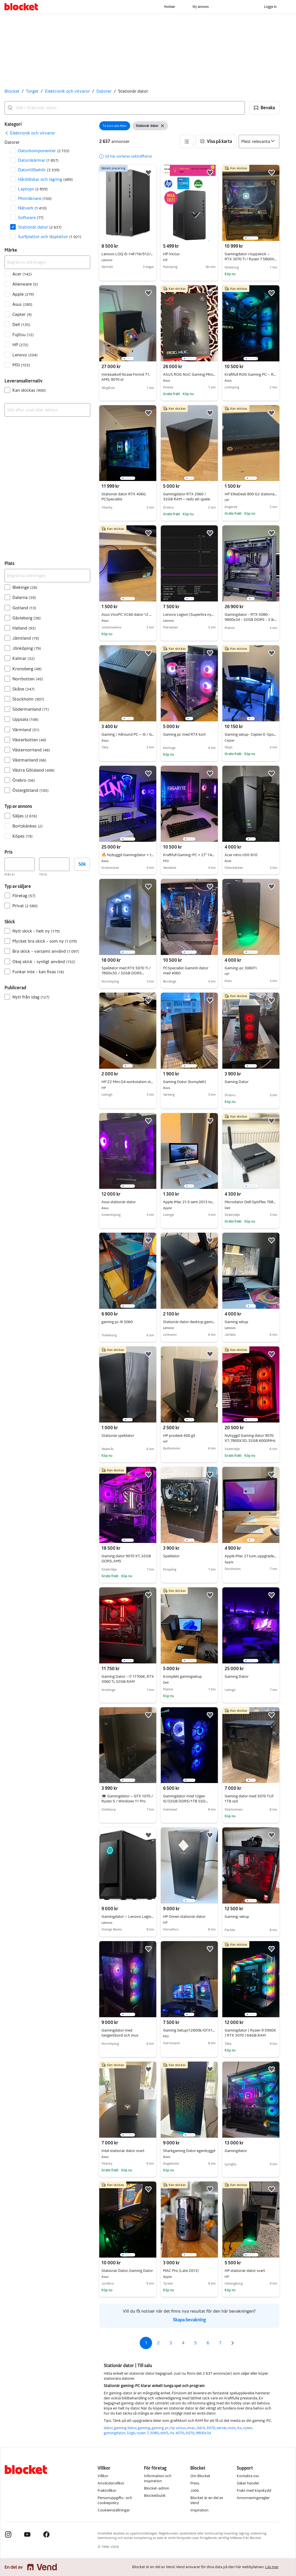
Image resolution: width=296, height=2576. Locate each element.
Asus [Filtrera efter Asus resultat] (22, 304)
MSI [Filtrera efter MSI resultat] (21, 365)
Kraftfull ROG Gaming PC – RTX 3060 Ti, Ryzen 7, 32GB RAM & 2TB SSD (251, 374)
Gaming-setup (237, 1916)
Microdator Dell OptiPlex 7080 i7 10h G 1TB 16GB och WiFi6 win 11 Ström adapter (251, 1202)
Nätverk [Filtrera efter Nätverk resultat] (32, 208)
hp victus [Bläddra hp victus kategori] (178, 2427)
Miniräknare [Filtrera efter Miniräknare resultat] (35, 198)
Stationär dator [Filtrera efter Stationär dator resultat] (40, 227)
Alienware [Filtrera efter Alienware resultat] (25, 284)
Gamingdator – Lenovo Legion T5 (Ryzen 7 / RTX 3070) (127, 1916)
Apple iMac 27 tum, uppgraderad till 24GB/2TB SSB (251, 1556)
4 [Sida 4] (183, 2342)
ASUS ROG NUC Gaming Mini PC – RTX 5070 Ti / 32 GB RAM (189, 374)
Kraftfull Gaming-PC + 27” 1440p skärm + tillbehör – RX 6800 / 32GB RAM (189, 855)
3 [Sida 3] (171, 2342)
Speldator (171, 1556)
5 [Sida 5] (195, 2342)
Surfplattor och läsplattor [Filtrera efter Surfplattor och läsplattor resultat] (49, 236)
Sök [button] (82, 864)
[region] (250, 203)
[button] (264, 108)
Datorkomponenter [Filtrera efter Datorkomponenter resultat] (43, 150)
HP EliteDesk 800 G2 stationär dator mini (251, 494)
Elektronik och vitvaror (67, 91)
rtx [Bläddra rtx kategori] (239, 2427)
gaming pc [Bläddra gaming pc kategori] (160, 2427)
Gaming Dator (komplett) (189, 1081)
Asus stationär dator (127, 1202)
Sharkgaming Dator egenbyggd (189, 2150)
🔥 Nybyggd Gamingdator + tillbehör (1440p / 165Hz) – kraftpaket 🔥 (127, 855)
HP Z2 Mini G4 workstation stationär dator (127, 1081)
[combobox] (124, 108)
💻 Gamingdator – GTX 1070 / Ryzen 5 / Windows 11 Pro (127, 1799)
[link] (29, 133)
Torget (32, 91)
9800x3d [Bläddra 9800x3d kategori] (203, 2433)
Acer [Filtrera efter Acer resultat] (22, 274)
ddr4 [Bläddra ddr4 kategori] (201, 2427)
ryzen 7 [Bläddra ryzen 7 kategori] (142, 2433)
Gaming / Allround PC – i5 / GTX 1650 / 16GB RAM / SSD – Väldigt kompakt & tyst (127, 734)
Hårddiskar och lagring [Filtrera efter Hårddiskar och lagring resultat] (45, 179)
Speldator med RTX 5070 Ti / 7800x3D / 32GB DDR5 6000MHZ (126, 973)
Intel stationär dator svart (127, 2150)
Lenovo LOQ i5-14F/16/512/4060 (127, 254)
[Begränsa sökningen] (47, 262)
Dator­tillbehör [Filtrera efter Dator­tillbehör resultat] (39, 169)
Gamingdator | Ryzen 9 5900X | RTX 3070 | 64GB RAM (250, 2033)
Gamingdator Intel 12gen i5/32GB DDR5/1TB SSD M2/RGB (185, 1801)
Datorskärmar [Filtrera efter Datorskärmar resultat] (38, 160)
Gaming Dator (236, 1081)
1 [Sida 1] (146, 2342)
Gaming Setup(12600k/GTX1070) (189, 2030)
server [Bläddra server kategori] (221, 2427)
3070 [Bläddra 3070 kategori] (210, 2427)
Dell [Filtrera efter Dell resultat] (21, 324)
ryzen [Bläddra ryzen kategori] (247, 2427)
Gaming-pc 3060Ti (251, 968)
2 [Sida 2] (158, 2342)
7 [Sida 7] (220, 2342)
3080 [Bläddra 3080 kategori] (154, 2433)
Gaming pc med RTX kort (184, 734)
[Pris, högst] (54, 864)
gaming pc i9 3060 (117, 1321)
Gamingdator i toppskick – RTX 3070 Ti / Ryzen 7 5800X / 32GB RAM (251, 259)
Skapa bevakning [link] (189, 2319)
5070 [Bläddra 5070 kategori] (190, 2433)
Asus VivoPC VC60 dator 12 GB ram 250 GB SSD (127, 614)
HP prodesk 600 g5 (189, 1435)
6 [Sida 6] (208, 2342)
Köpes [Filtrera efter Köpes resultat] (22, 836)
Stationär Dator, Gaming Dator (127, 2270)
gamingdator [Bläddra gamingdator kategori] (114, 2433)
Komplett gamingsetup (189, 1676)
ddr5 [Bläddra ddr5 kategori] (164, 2433)
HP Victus (189, 254)
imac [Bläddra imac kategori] (191, 2427)
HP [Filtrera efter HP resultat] (20, 344)
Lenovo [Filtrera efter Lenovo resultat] (25, 354)
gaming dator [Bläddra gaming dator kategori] (125, 2427)
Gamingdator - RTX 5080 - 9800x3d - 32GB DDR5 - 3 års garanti (251, 619)
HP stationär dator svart (251, 2270)
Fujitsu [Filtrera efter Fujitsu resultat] (23, 334)
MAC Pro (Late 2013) (189, 2270)
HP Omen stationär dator (189, 1916)
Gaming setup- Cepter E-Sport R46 (251, 734)
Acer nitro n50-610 (251, 855)
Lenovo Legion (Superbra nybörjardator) (189, 614)
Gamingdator (236, 2150)
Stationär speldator (117, 1435)
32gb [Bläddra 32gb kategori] (130, 2433)
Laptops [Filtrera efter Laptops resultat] (33, 189)
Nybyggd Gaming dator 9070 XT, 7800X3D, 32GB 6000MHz (250, 1438)
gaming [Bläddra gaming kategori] (144, 2427)
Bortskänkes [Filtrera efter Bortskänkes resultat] (27, 826)
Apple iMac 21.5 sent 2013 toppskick (189, 1202)
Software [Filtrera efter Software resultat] (31, 217)
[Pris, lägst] (19, 864)
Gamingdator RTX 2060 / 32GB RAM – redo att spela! (186, 496)
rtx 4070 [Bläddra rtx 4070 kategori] (177, 2433)
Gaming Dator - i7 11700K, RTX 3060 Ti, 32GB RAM (127, 1679)
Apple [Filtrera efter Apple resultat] (23, 294)
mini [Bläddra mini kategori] (231, 2427)
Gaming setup (251, 1322)
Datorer (104, 91)
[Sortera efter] (259, 141)
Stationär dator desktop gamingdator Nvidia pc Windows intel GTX (189, 1322)
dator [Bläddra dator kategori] (108, 2427)
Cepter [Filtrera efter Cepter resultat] (22, 314)
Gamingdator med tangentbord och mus (119, 2033)
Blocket (11, 91)
